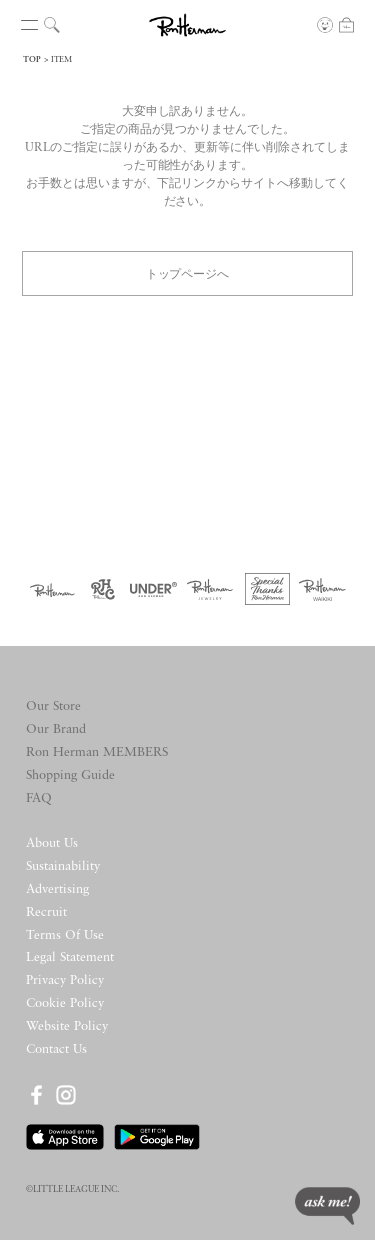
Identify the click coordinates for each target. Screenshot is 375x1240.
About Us (52, 843)
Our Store (53, 706)
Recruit (46, 912)
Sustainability (63, 866)
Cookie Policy (65, 1003)
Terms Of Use (65, 935)
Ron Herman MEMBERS (97, 752)
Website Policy (67, 1026)
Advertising (57, 889)
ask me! (327, 1206)
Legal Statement (70, 957)
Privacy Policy (65, 980)
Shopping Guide (70, 775)
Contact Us (56, 1049)
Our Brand (56, 729)
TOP (32, 60)
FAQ (39, 798)
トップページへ (188, 272)
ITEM (61, 60)
